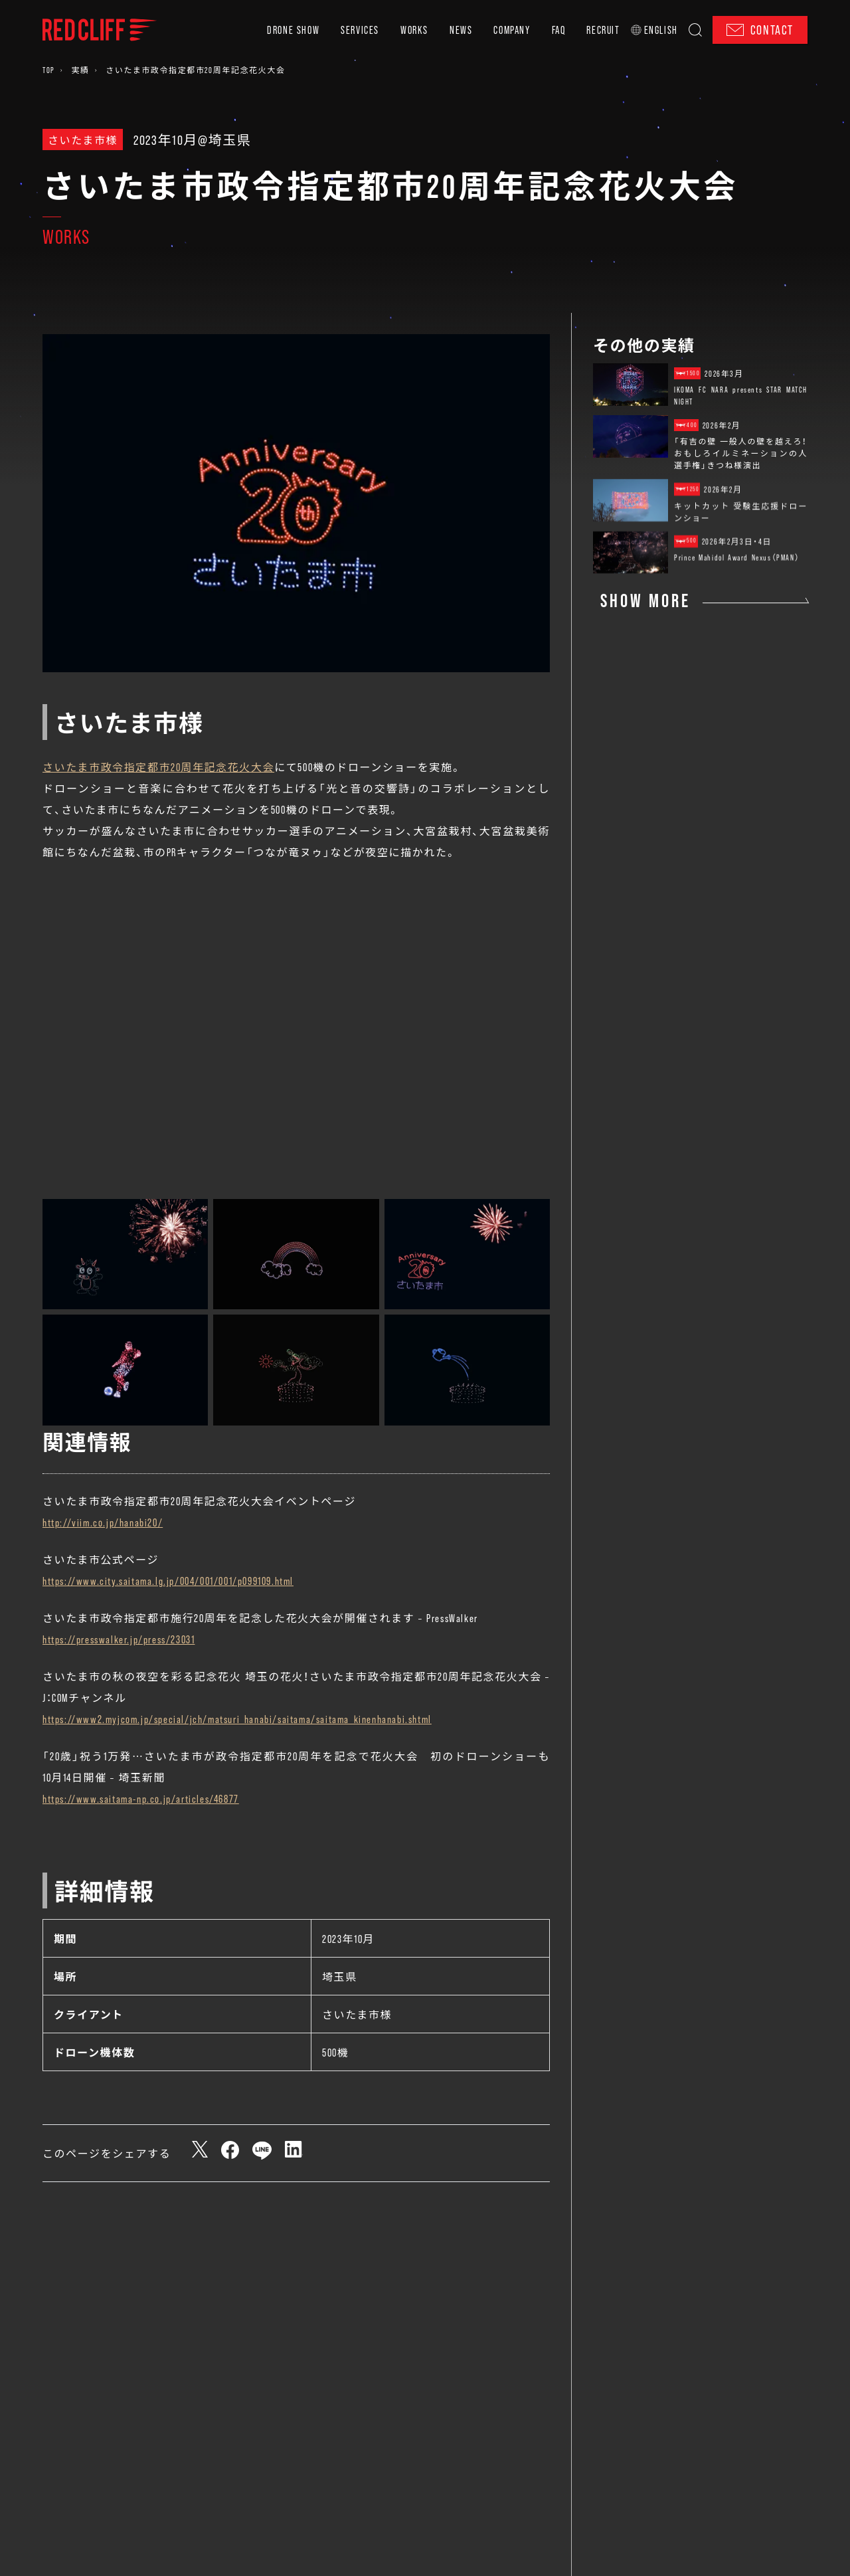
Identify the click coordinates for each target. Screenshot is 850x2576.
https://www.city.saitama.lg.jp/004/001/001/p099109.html (168, 1580)
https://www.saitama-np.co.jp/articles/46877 (140, 1798)
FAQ (559, 30)
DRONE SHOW (293, 30)
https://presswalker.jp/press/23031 (118, 1639)
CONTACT (760, 30)
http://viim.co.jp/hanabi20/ (102, 1522)
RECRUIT (603, 30)
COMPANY (511, 30)
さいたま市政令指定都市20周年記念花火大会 (158, 767)
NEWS (461, 30)
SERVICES (360, 30)
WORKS (414, 30)
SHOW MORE (645, 600)
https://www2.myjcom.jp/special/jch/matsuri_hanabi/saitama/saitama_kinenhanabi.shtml (237, 1718)
